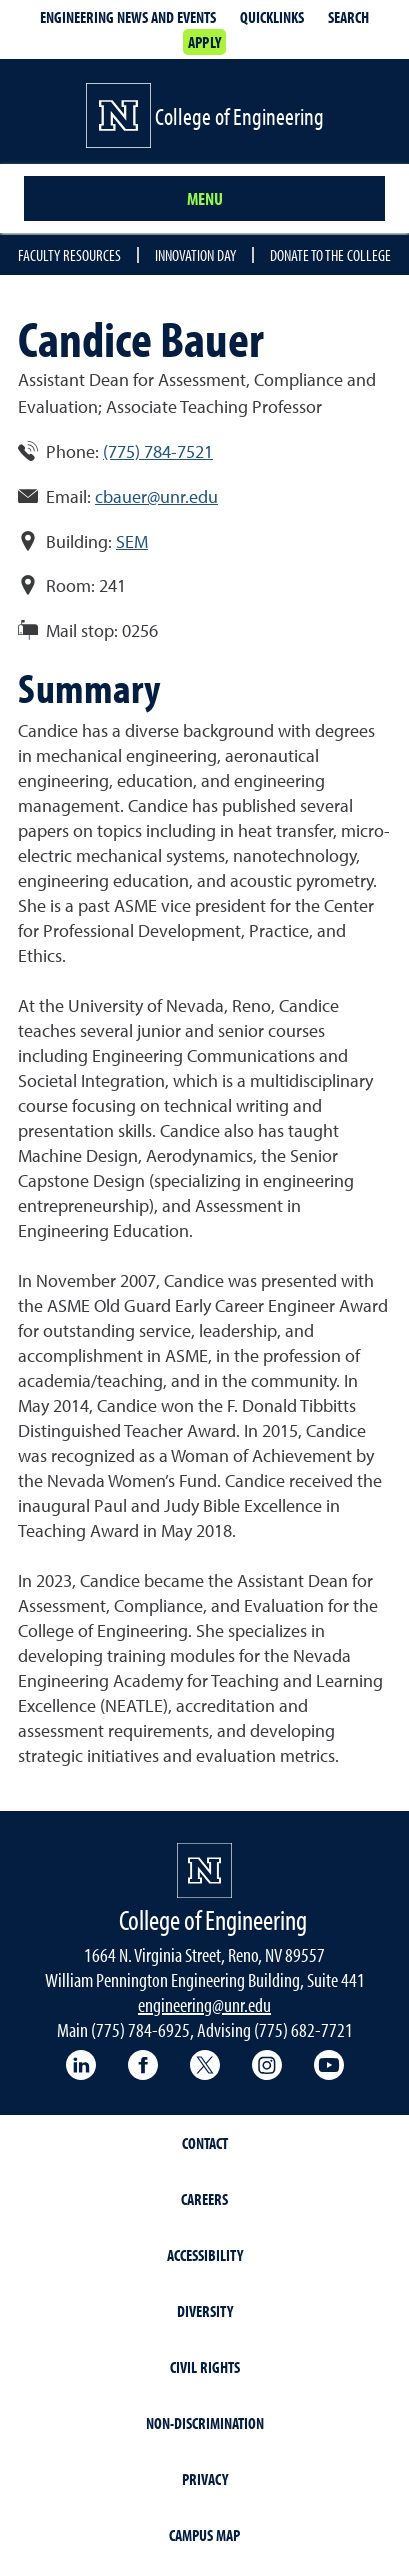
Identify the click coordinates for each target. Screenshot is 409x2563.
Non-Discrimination (205, 2423)
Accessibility (205, 2255)
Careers (204, 2199)
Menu (205, 198)
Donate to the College (330, 255)
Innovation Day (195, 255)
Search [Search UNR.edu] (348, 17)
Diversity (205, 2311)
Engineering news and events (128, 17)
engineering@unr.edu (204, 2004)
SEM (132, 541)
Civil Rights (205, 2367)
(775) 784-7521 (158, 451)
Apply (204, 42)
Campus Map (204, 2535)
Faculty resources (69, 255)
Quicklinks (272, 17)
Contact (205, 2143)
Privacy (205, 2479)
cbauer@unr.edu (156, 496)
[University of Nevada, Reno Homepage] (204, 1870)
